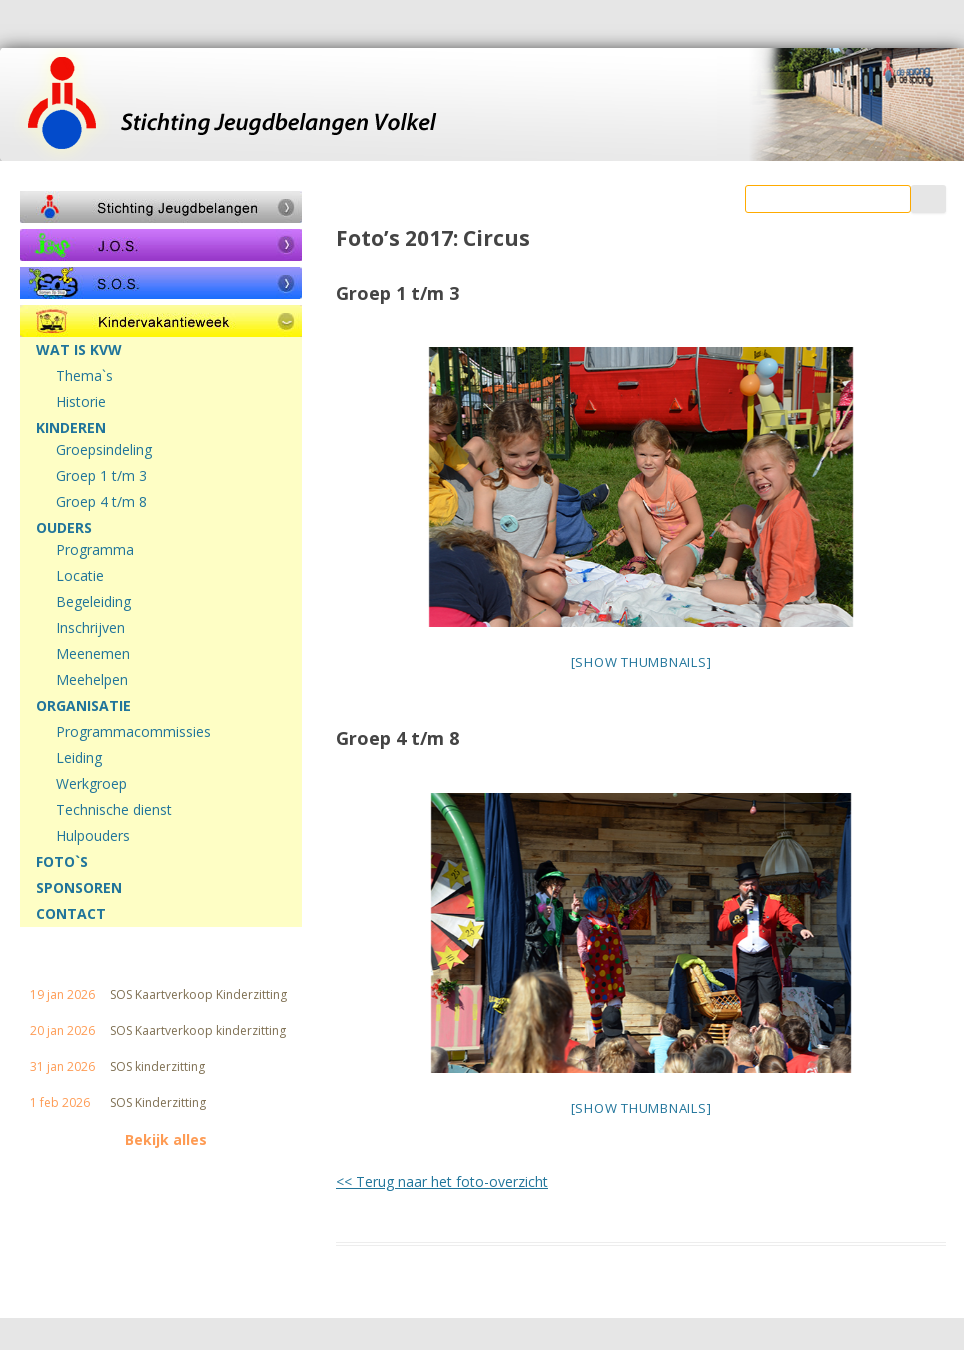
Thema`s (84, 376)
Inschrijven (90, 628)
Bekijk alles (166, 1140)
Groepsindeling (104, 450)
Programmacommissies (133, 732)
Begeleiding (93, 602)
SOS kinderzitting (157, 1067)
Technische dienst (114, 810)
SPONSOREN (79, 888)
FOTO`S (62, 862)
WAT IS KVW (79, 350)
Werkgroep (91, 784)
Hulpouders (93, 836)
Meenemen (93, 654)
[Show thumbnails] (641, 662)
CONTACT (71, 914)
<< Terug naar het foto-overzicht (442, 1181)
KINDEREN (71, 428)
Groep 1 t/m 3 (101, 476)
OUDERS (64, 528)
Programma (95, 550)
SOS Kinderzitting (158, 1103)
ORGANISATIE (83, 706)
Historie (81, 402)
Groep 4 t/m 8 (101, 502)
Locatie (80, 576)
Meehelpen (92, 680)
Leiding (79, 758)
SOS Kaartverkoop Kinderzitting (198, 995)
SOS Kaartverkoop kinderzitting (198, 1031)
